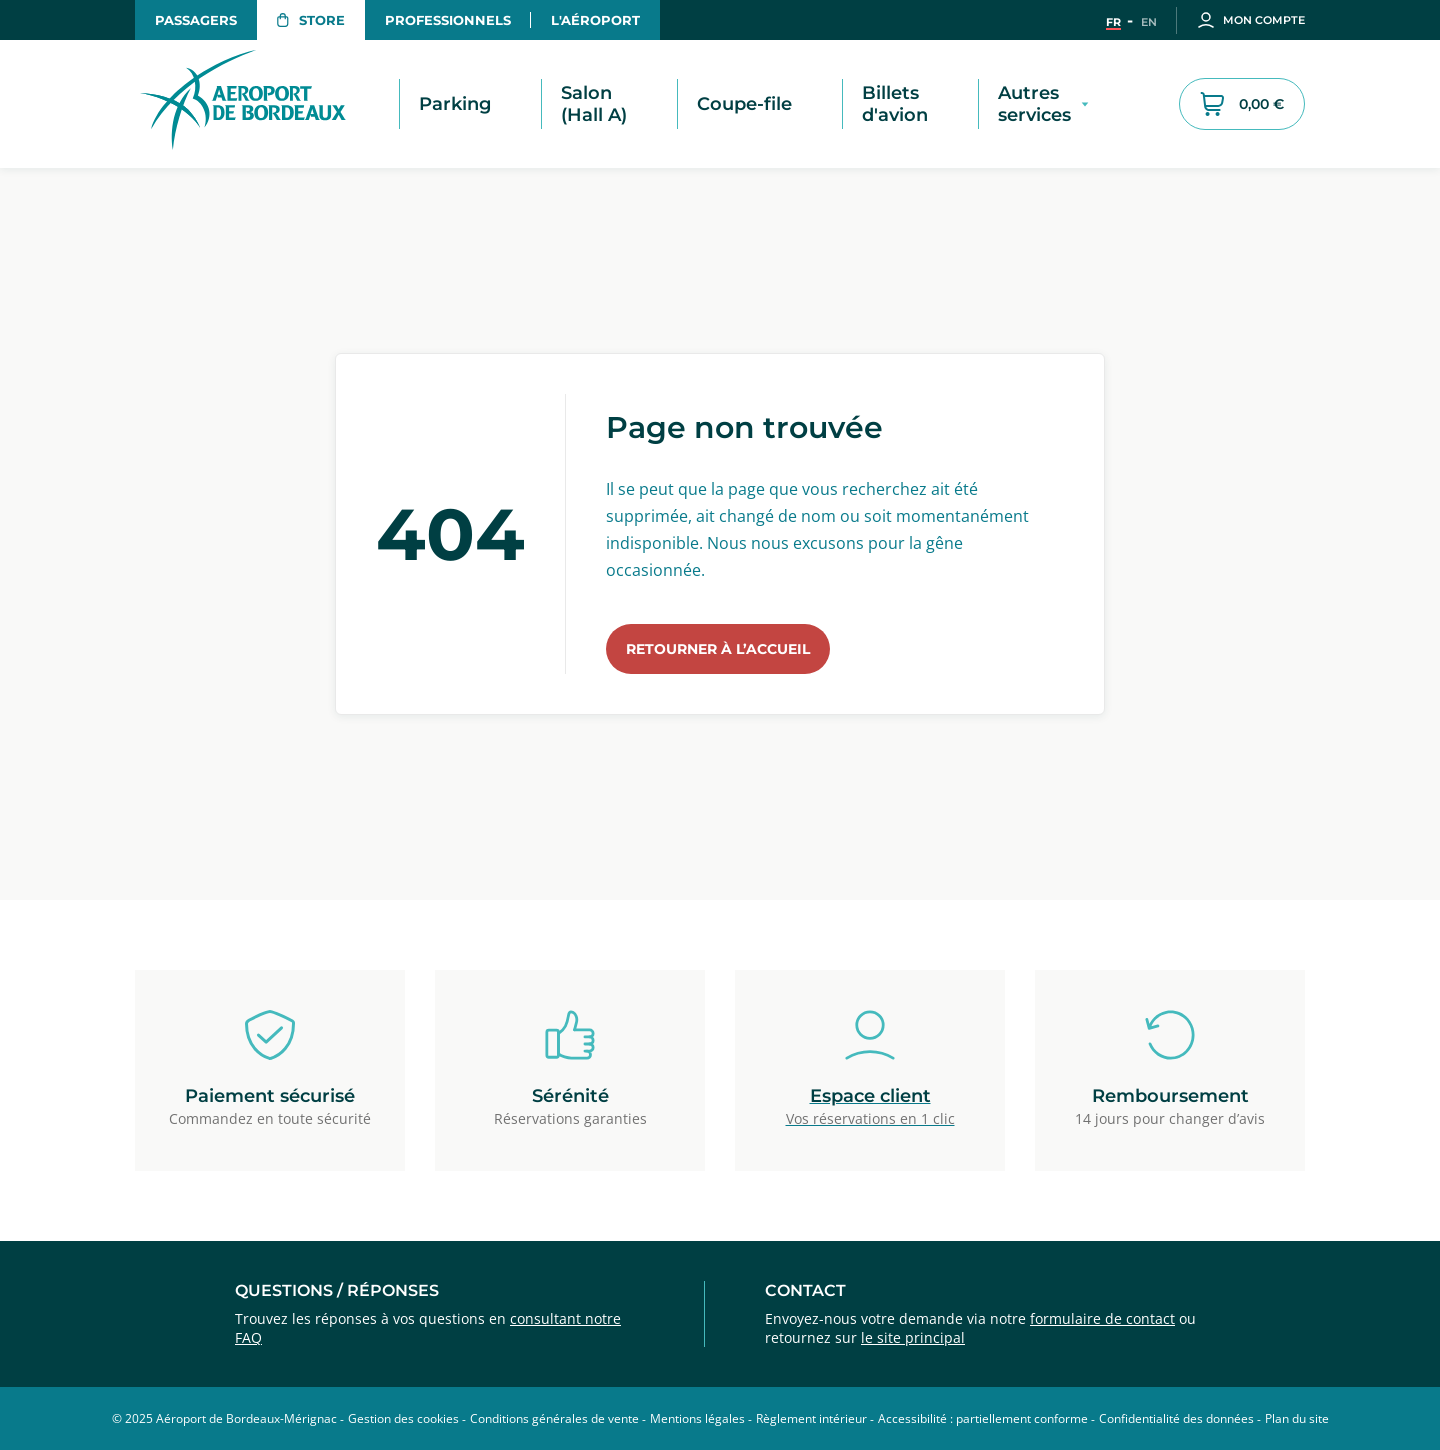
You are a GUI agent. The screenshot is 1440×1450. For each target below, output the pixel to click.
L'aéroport (595, 20)
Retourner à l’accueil (718, 649)
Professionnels (448, 20)
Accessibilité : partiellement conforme (983, 1418)
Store (311, 20)
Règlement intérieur (811, 1418)
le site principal (913, 1337)
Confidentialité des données (1176, 1418)
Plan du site (1297, 1418)
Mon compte (1251, 20)
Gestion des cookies (403, 1418)
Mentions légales (697, 1418)
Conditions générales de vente (554, 1418)
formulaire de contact (1102, 1318)
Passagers (196, 20)
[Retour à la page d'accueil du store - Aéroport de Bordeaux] (264, 104)
